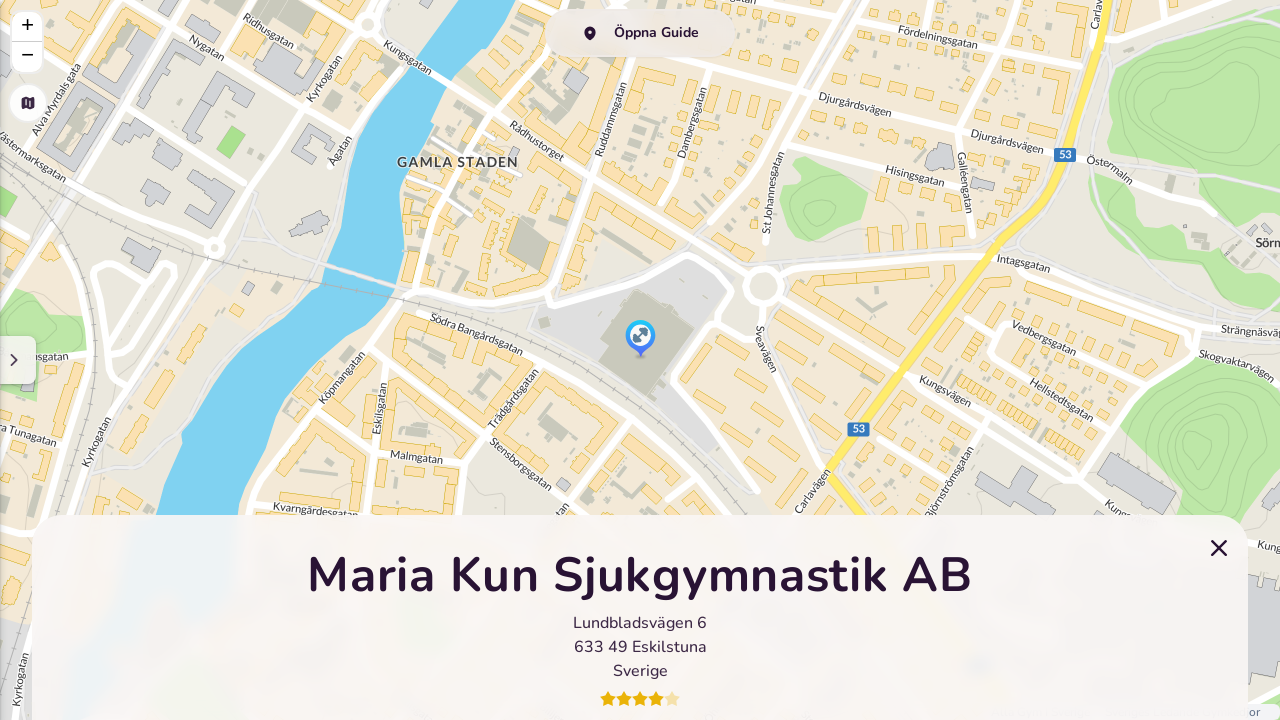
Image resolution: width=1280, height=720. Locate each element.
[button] (640, 340)
